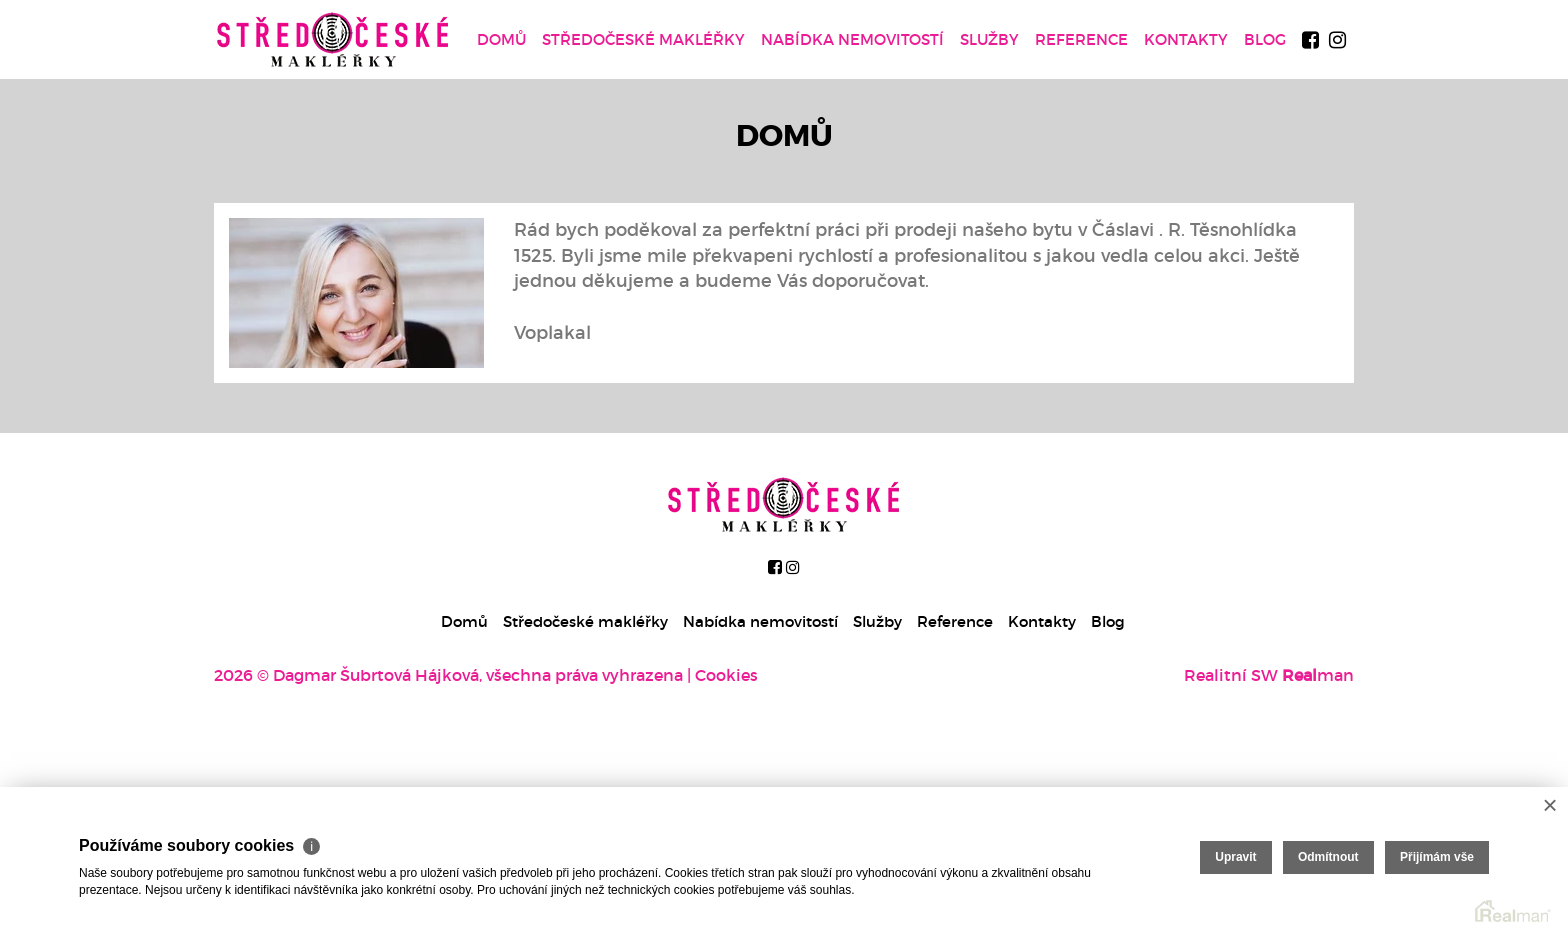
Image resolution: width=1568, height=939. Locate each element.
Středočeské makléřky (643, 39)
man (1318, 675)
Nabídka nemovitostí (852, 39)
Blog (1265, 39)
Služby (989, 39)
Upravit (1235, 857)
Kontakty (1186, 39)
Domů (501, 39)
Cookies (726, 675)
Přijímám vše (1437, 857)
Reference (1081, 39)
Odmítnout (1328, 857)
